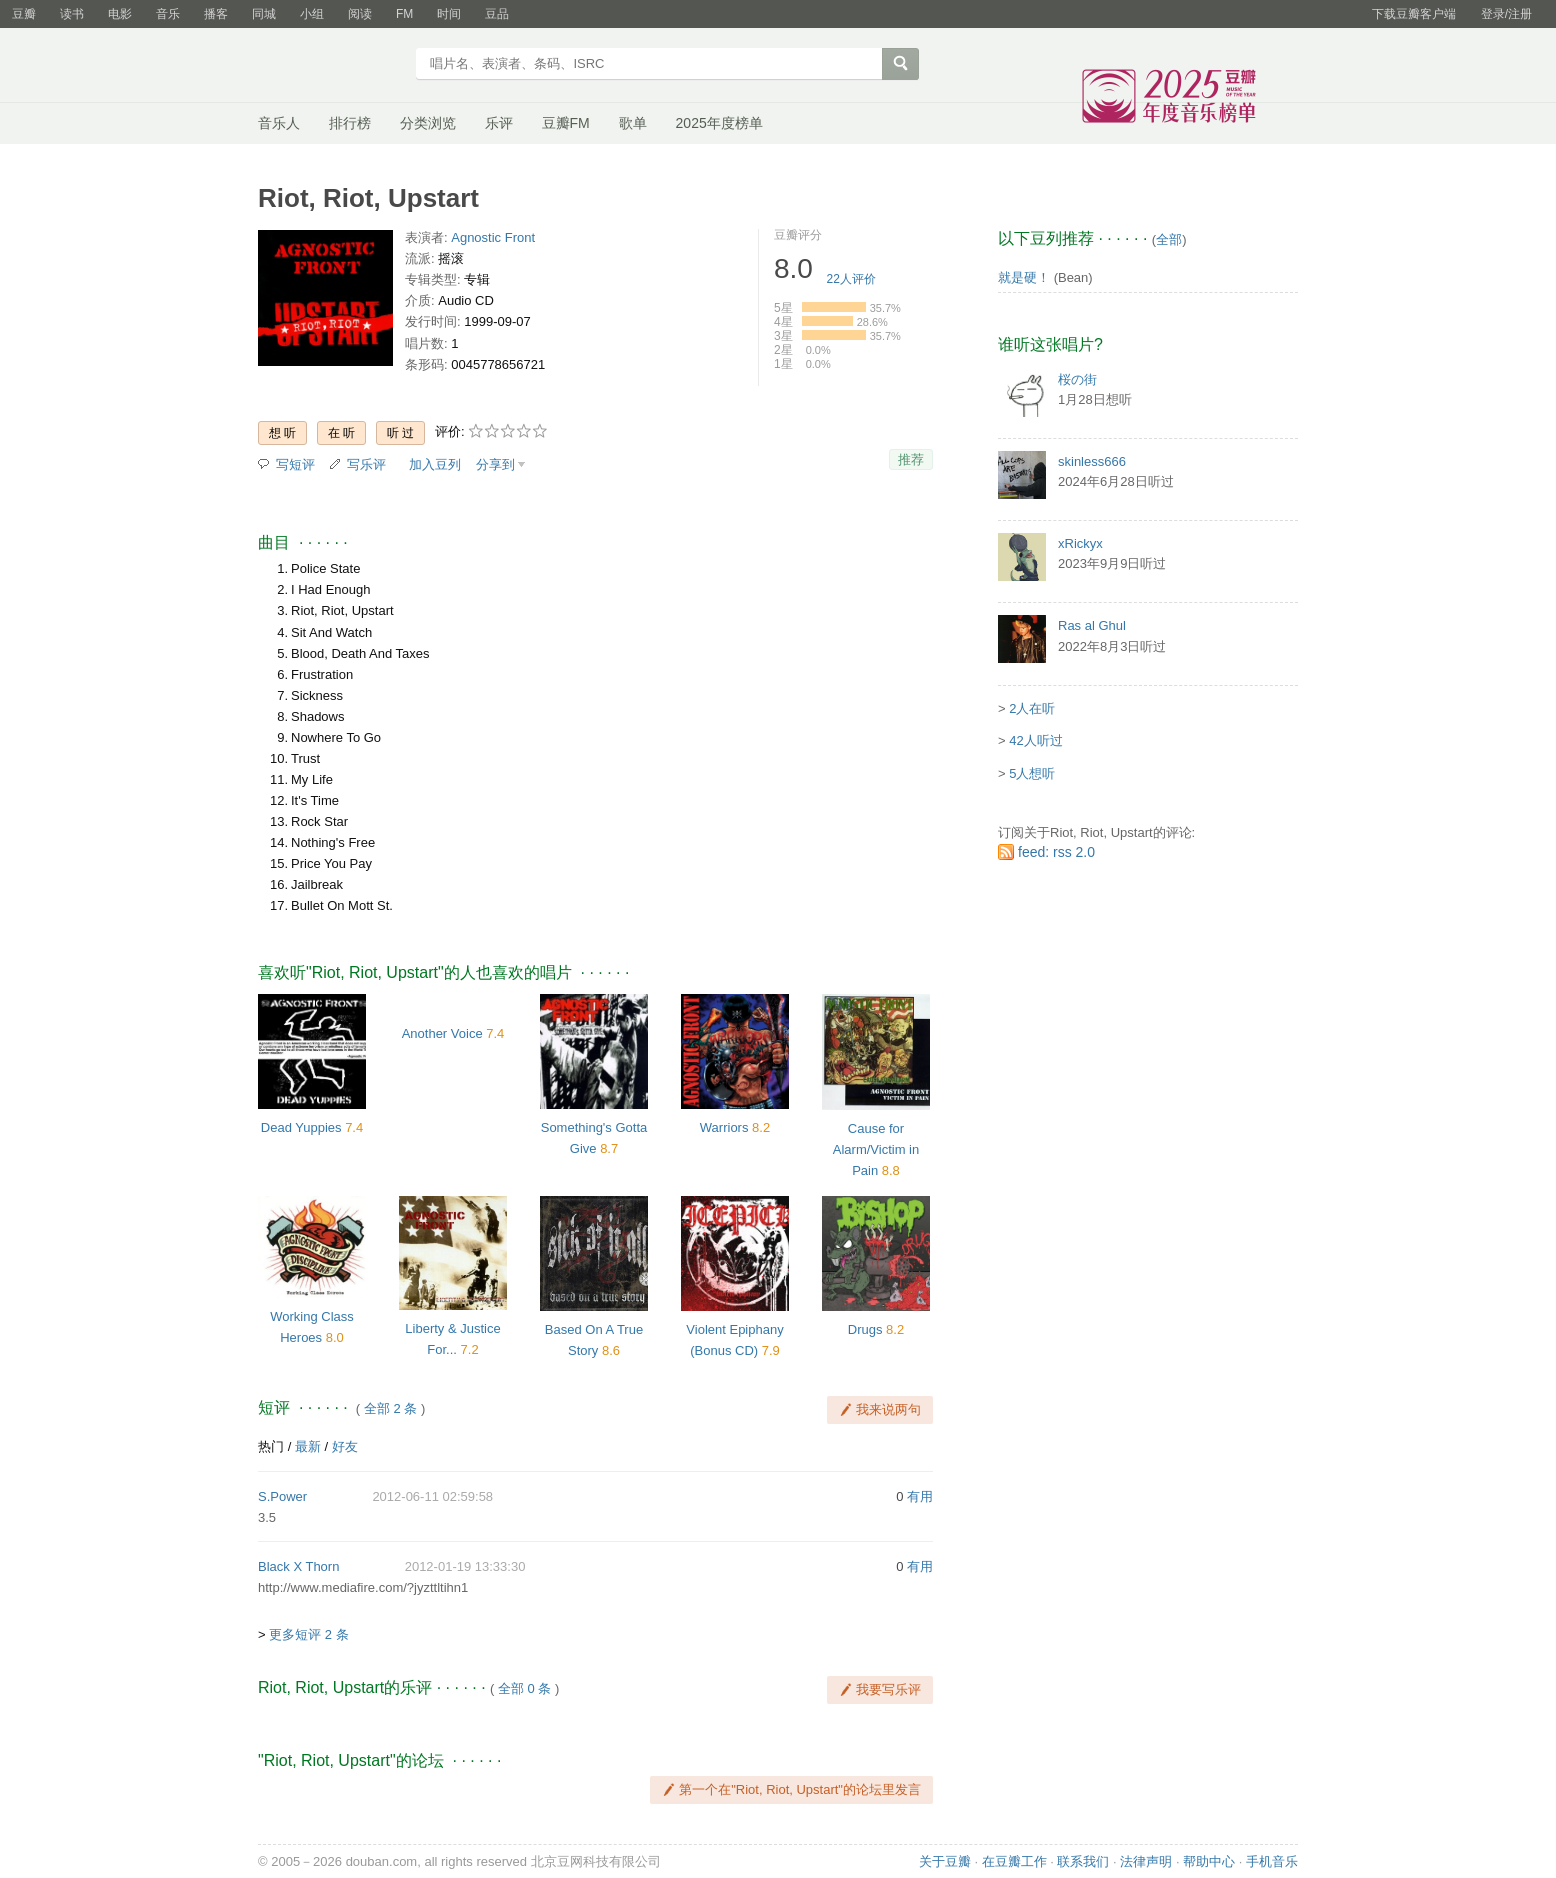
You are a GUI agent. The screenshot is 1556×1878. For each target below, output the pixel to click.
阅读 (360, 14)
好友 (345, 1446)
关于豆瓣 (945, 1861)
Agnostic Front (493, 237)
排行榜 (350, 123)
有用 (920, 1496)
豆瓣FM (566, 123)
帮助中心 (1209, 1861)
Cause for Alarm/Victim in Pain (876, 1149)
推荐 (911, 459)
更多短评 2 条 (308, 1634)
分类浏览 (428, 123)
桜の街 (1077, 379)
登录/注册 (1506, 14)
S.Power (282, 1496)
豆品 (497, 14)
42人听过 (1035, 740)
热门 (271, 1446)
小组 (312, 14)
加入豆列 (435, 464)
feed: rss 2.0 (1056, 852)
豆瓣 (24, 14)
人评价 (851, 279)
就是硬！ (1024, 277)
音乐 (168, 14)
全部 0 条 (524, 1688)
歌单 (633, 123)
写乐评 (366, 464)
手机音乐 (1272, 1861)
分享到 (495, 464)
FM (404, 14)
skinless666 (1092, 461)
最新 (308, 1446)
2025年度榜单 (719, 123)
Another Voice (442, 1033)
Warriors (724, 1127)
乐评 (499, 123)
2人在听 (1032, 708)
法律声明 (1146, 1861)
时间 (449, 14)
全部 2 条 (390, 1408)
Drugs (865, 1329)
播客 (216, 14)
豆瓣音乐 (330, 66)
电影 (120, 14)
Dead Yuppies (301, 1127)
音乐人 (279, 123)
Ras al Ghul (1092, 625)
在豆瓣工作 (1014, 1861)
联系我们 (1083, 1861)
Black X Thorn (298, 1566)
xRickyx (1080, 543)
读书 (72, 14)
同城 (264, 14)
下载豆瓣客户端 (1414, 14)
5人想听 (1032, 773)
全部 (1169, 239)
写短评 (295, 464)
